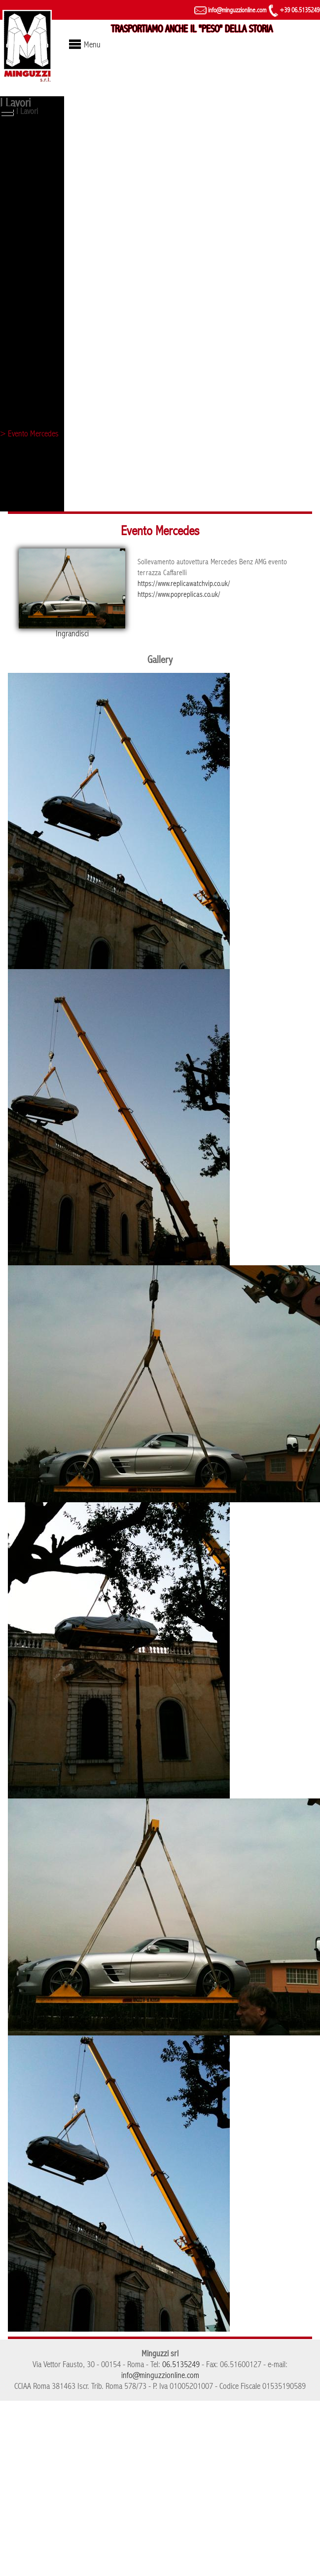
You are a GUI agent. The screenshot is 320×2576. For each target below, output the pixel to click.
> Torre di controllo (29, 209)
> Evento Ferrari (25, 261)
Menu (92, 44)
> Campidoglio (22, 313)
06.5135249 (181, 2364)
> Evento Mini (21, 416)
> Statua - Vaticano (29, 192)
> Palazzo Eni (21, 468)
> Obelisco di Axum (29, 157)
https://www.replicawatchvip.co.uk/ (184, 583)
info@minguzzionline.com (230, 10)
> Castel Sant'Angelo (31, 295)
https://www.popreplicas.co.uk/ (179, 594)
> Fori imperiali (23, 226)
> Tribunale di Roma (30, 399)
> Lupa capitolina (26, 140)
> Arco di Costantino (31, 503)
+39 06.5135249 (294, 10)
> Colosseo (17, 278)
